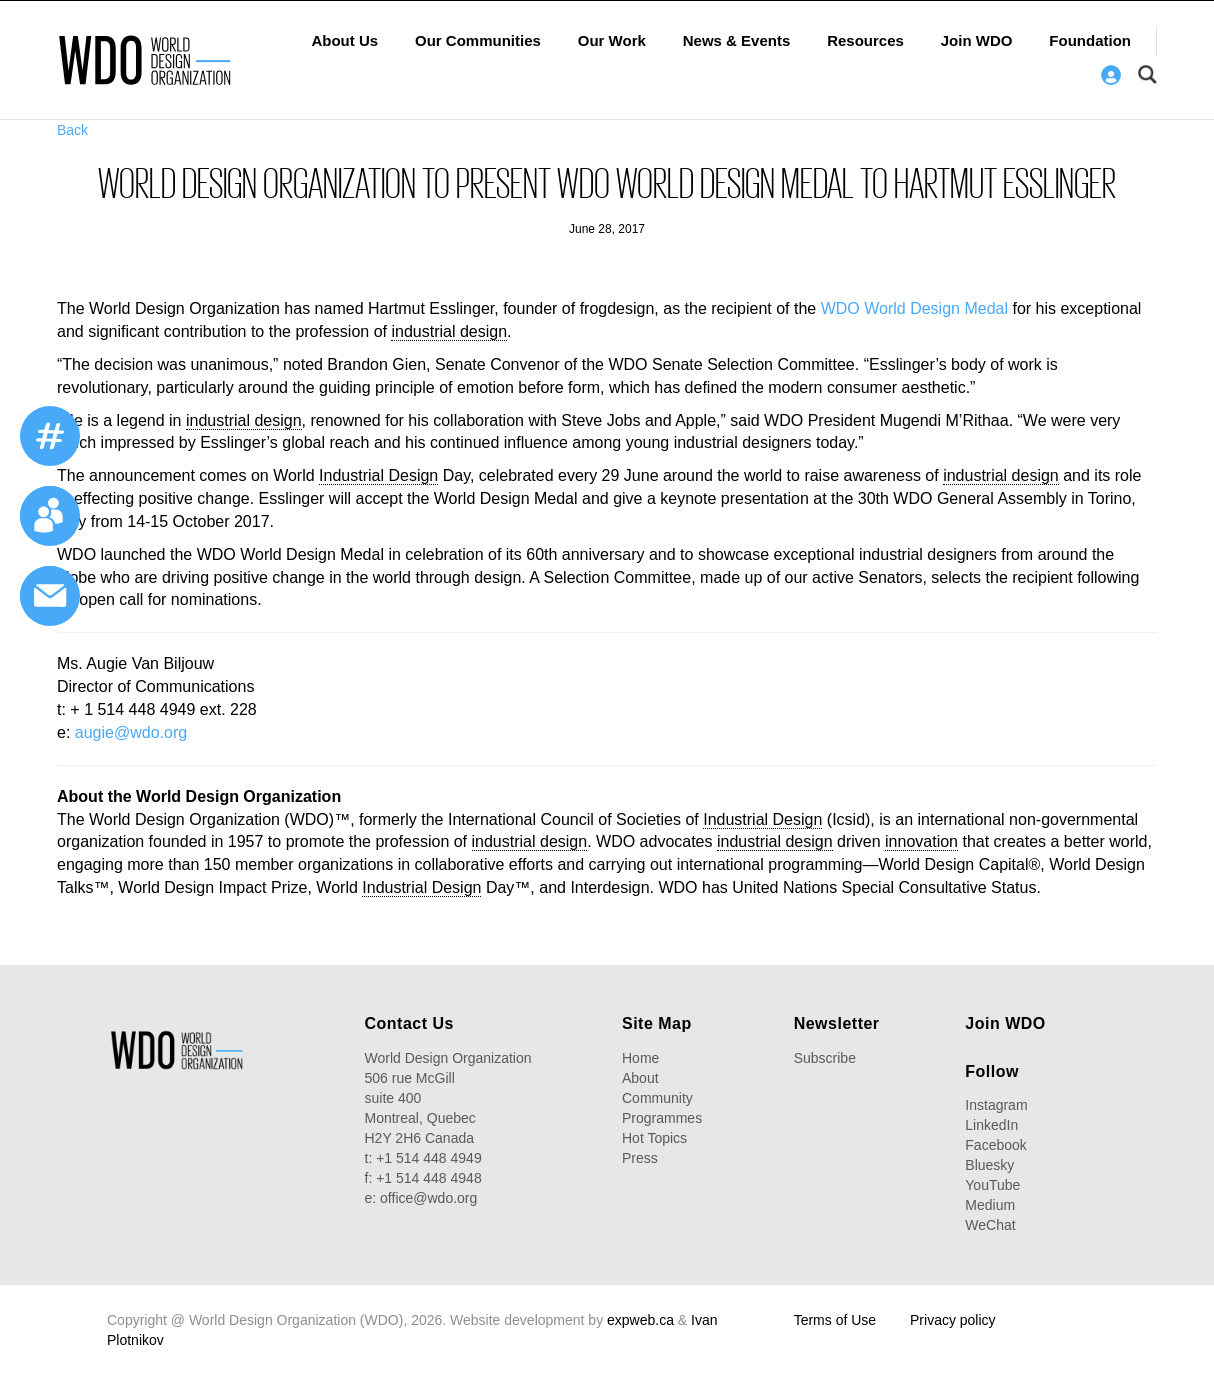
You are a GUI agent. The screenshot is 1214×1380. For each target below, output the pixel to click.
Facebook (995, 1145)
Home (640, 1058)
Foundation (1090, 40)
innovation (921, 841)
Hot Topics (654, 1138)
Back (72, 130)
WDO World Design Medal (914, 308)
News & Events (737, 40)
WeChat (990, 1225)
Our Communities (478, 40)
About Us (344, 40)
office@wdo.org (428, 1198)
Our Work (612, 40)
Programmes (662, 1118)
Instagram (996, 1105)
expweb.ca (640, 1320)
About (640, 1078)
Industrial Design (378, 475)
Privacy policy (953, 1320)
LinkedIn (991, 1125)
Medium (990, 1205)
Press (640, 1158)
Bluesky (989, 1165)
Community (657, 1098)
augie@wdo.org (131, 732)
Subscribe (825, 1058)
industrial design (449, 331)
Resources (865, 40)
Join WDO (977, 40)
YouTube (992, 1185)
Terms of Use (835, 1320)
